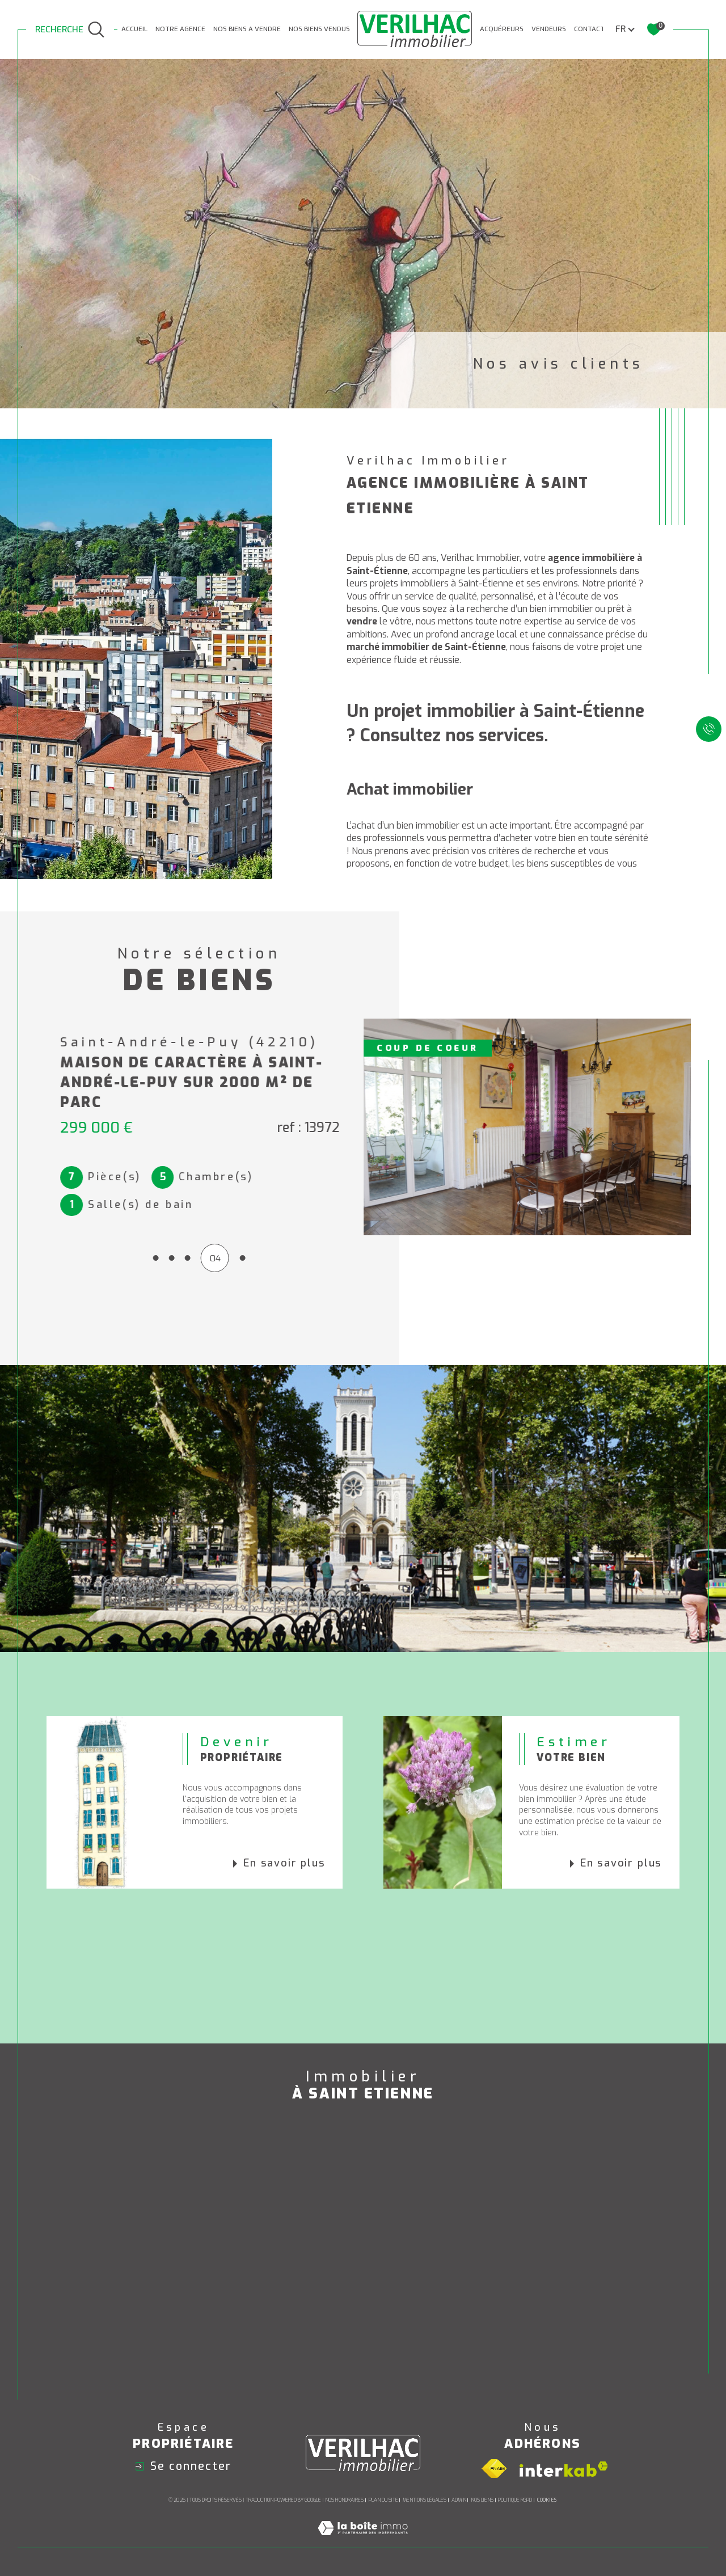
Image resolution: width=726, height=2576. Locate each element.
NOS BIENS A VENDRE (247, 28)
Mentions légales (424, 2500)
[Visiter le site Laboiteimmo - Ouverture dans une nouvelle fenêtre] (363, 2541)
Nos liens (482, 2500)
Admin (458, 2500)
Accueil (134, 28)
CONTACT (589, 28)
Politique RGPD (515, 2500)
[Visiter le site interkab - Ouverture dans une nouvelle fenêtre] (564, 2469)
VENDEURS (548, 28)
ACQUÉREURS (502, 28)
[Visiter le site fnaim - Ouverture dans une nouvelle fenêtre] (494, 2469)
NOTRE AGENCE (180, 28)
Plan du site (383, 2500)
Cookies (546, 2500)
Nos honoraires (344, 2500)
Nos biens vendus (319, 28)
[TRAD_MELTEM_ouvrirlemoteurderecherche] (70, 30)
